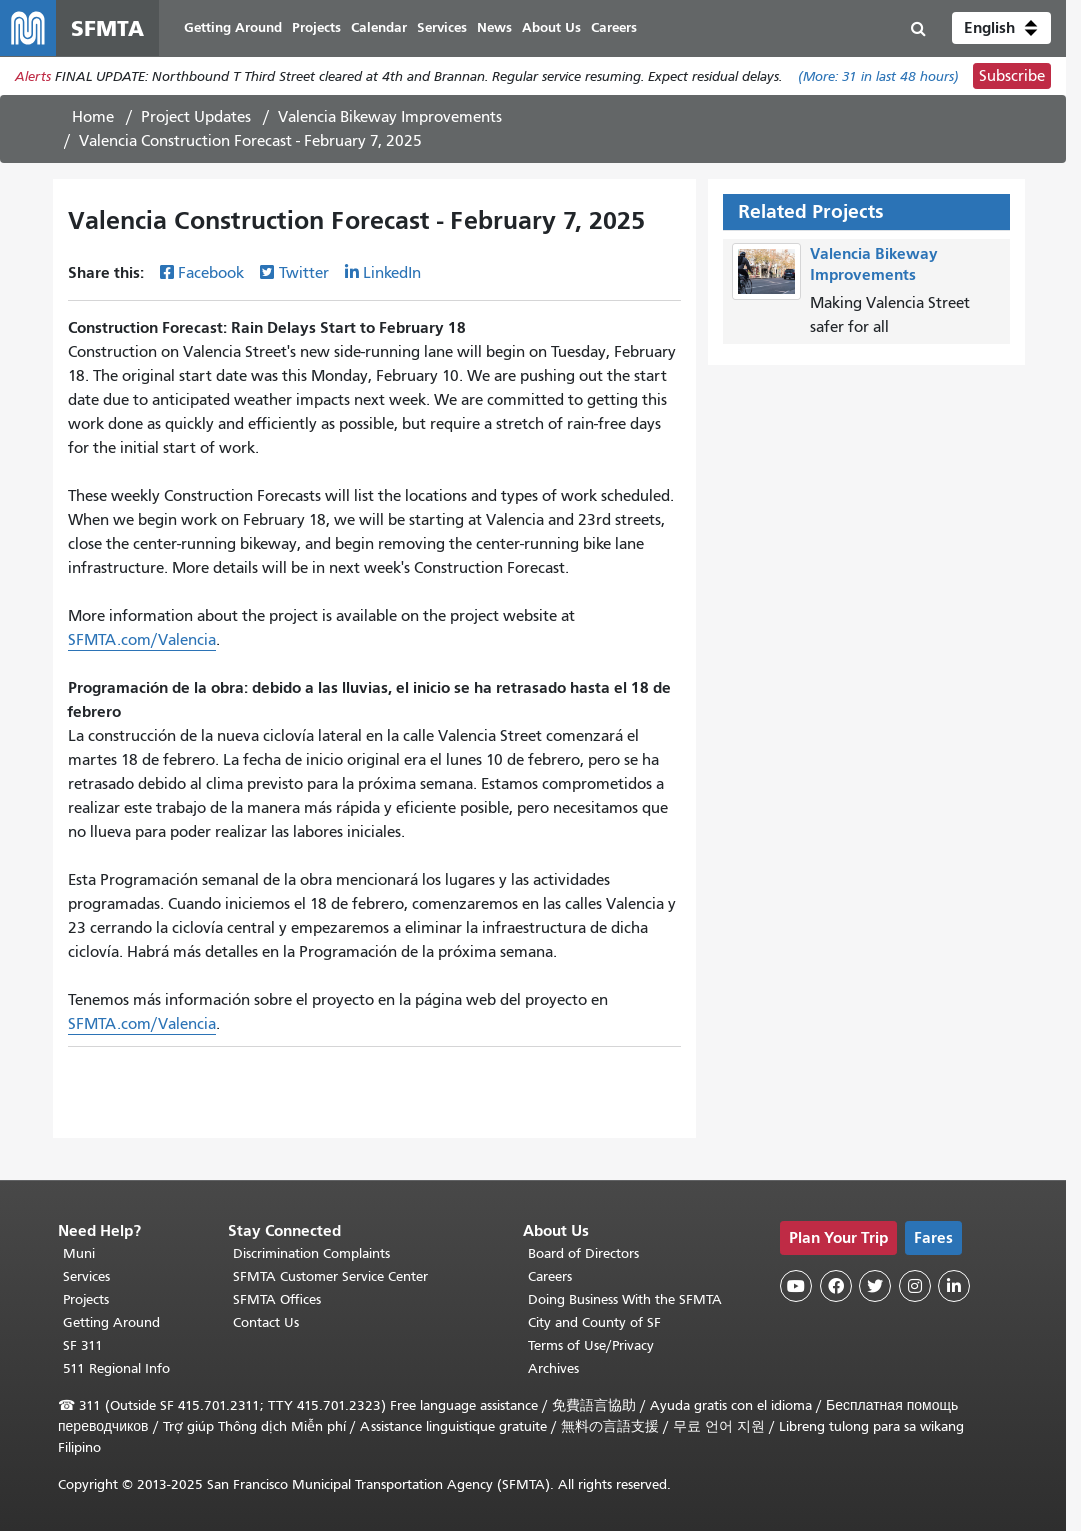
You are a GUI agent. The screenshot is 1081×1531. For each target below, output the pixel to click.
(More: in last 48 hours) (878, 76)
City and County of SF (594, 1322)
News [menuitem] (494, 27)
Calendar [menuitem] (379, 27)
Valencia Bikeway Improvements (390, 117)
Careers (550, 1276)
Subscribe (1012, 76)
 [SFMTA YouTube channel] (796, 1286)
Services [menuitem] (442, 27)
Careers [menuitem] (614, 27)
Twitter (304, 273)
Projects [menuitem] (316, 27)
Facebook (211, 273)
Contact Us (266, 1322)
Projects (86, 1299)
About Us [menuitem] (551, 27)
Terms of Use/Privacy (591, 1345)
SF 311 (83, 1345)
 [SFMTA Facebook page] (836, 1286)
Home (93, 117)
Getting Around (111, 1322)
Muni (79, 1253)
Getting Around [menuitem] (233, 27)
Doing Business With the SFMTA (625, 1299)
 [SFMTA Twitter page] (875, 1286)
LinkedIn (392, 273)
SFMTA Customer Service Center (330, 1276)
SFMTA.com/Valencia (142, 640)
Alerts (33, 76)
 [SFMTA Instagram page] (915, 1286)
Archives (553, 1368)
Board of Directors (583, 1253)
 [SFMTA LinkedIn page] (954, 1286)
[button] (1001, 28)
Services (86, 1276)
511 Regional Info (116, 1368)
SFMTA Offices (277, 1299)
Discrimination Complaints (311, 1253)
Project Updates (196, 117)
